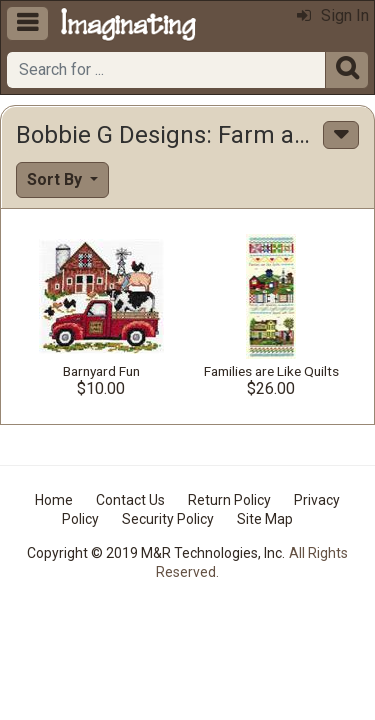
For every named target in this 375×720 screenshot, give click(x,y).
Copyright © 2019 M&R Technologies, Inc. (156, 553)
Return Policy (229, 500)
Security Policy (168, 519)
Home (54, 500)
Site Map (265, 519)
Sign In (333, 15)
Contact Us (130, 500)
